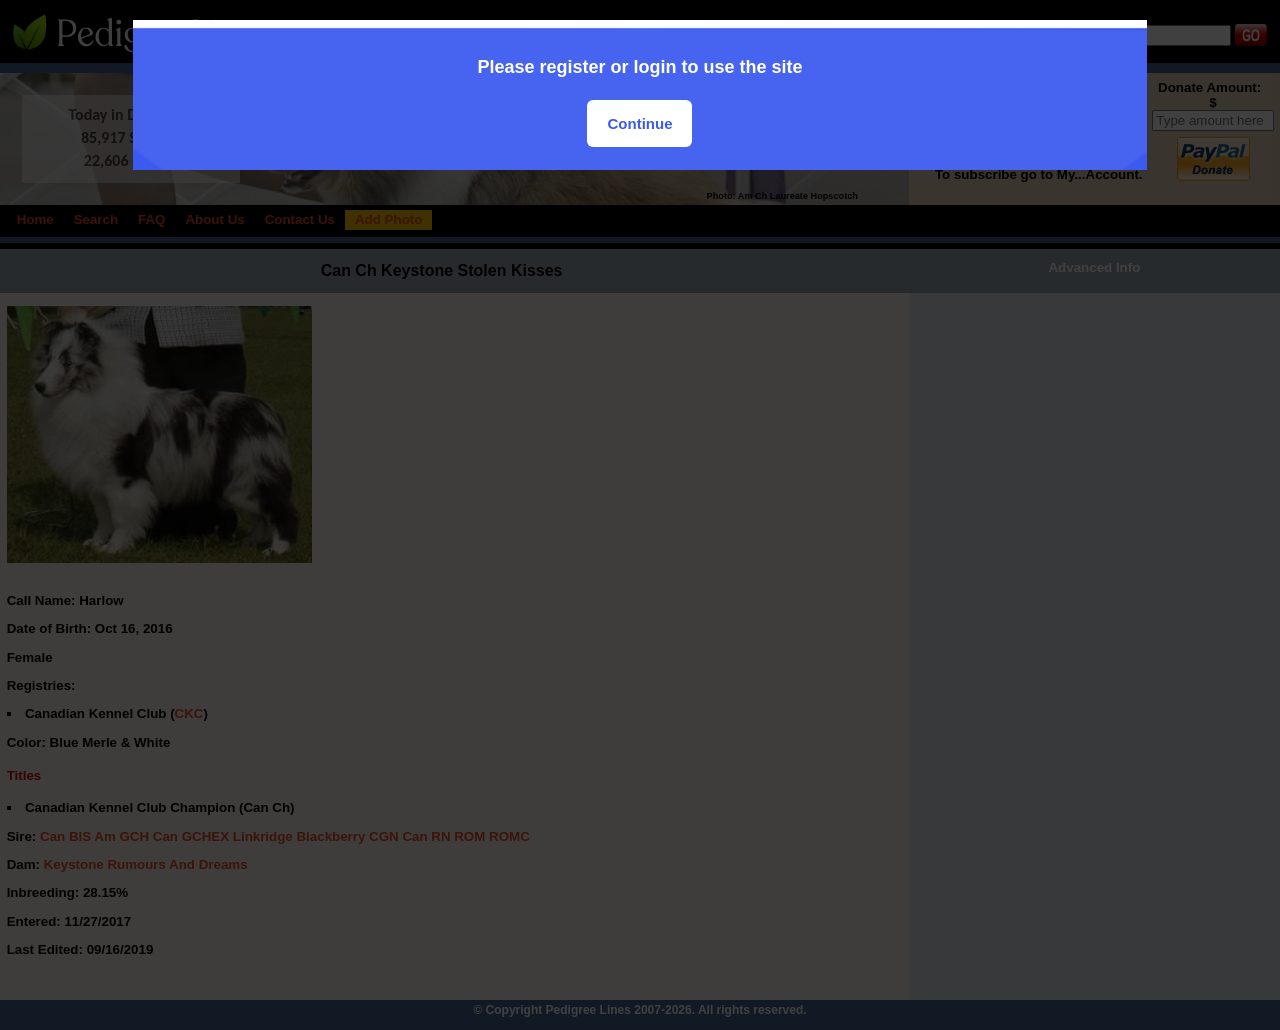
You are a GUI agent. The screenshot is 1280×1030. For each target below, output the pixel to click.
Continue (639, 123)
